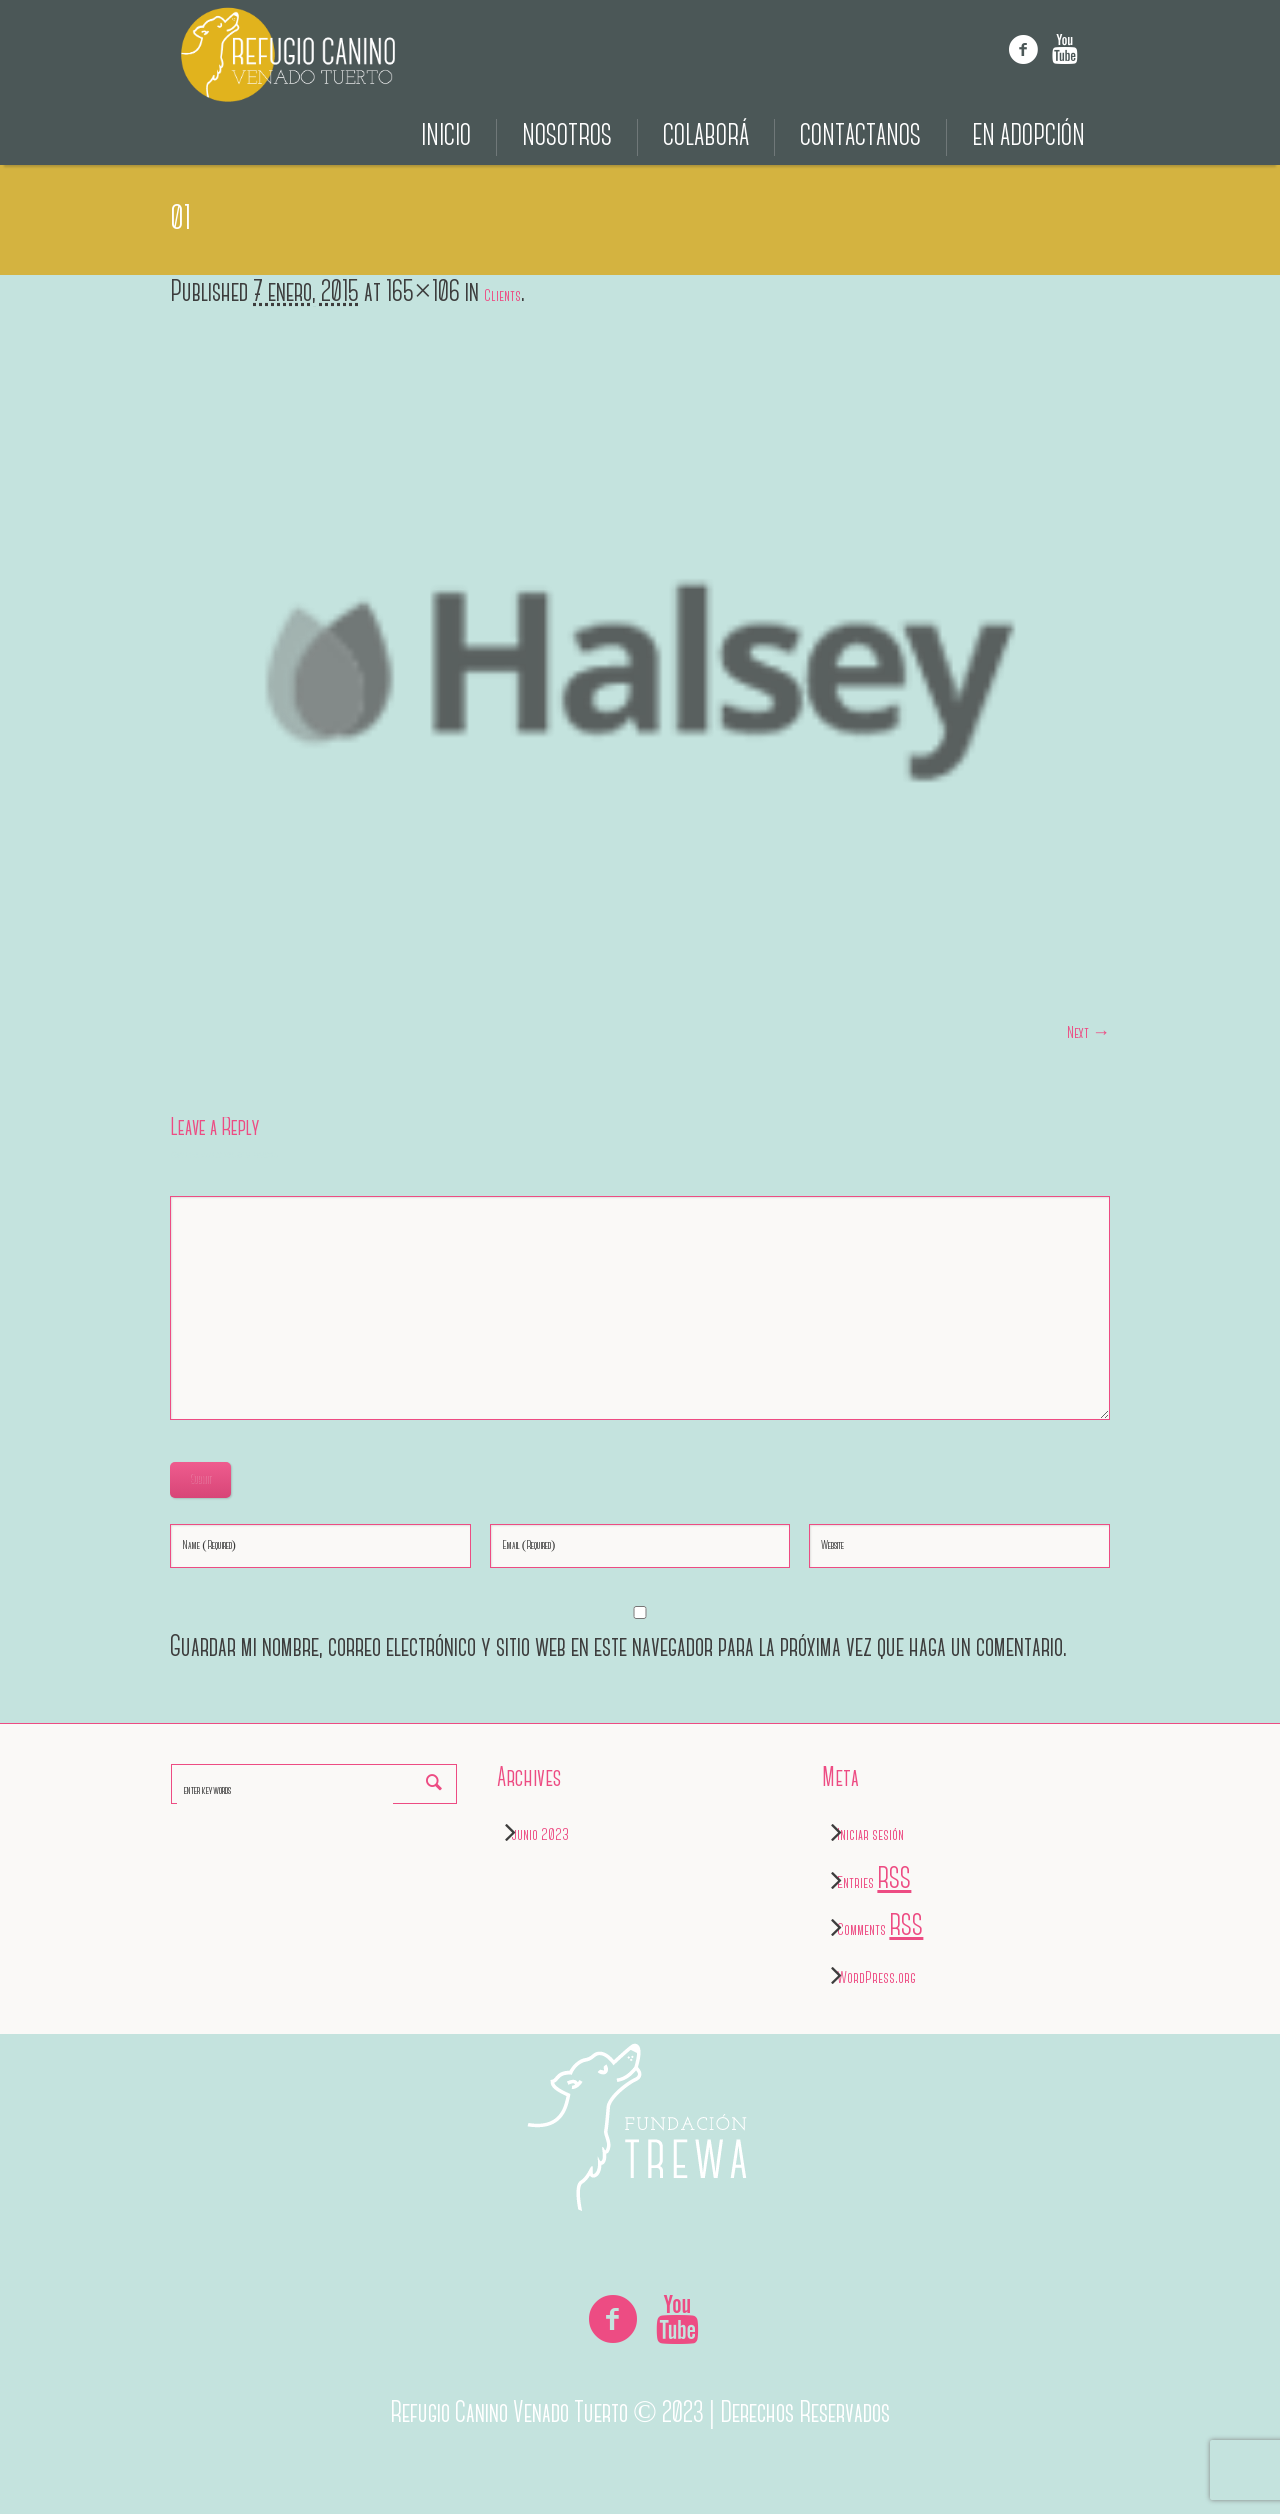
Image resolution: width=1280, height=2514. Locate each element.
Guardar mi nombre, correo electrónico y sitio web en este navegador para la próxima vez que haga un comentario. (618, 1648)
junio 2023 (540, 1835)
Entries (874, 1883)
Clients (502, 296)
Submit (200, 1479)
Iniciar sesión (870, 1835)
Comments (880, 1930)
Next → (1088, 1033)
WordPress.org (876, 1978)
